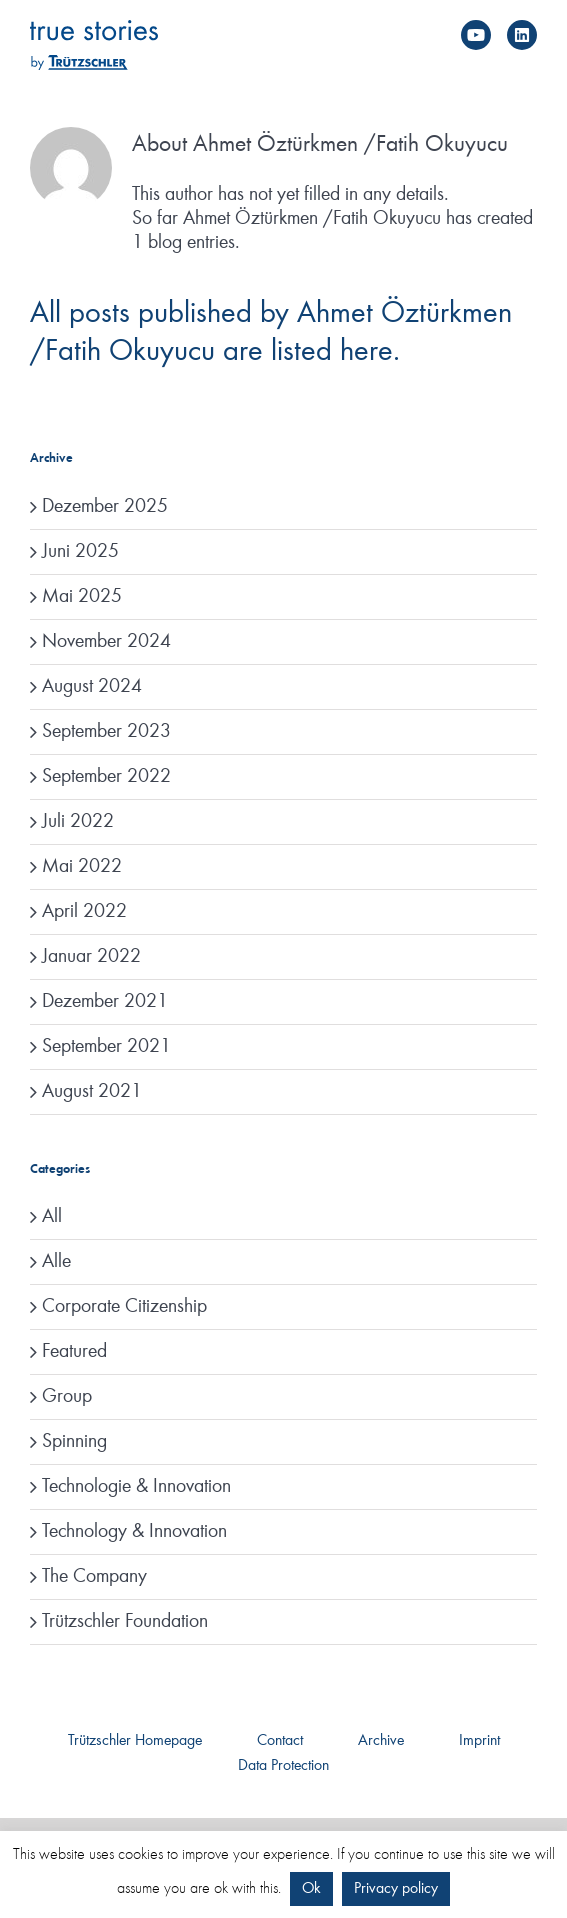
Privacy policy (396, 1889)
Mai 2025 (82, 597)
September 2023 (106, 732)
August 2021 (92, 1092)
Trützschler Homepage (135, 1741)
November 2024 (106, 642)
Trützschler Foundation (125, 1622)
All (52, 1217)
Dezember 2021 (105, 1002)
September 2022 (106, 777)
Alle (56, 1262)
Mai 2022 (82, 867)
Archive (381, 1741)
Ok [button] (311, 1889)
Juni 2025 (80, 552)
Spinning (74, 1442)
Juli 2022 (78, 822)
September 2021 (106, 1047)
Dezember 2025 (105, 507)
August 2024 (92, 687)
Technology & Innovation (134, 1532)
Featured (74, 1352)
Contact (280, 1741)
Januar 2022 (91, 957)
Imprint (479, 1741)
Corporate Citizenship (124, 1307)
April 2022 (84, 912)
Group (67, 1397)
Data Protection (283, 1766)
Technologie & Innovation (136, 1487)
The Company (94, 1577)
